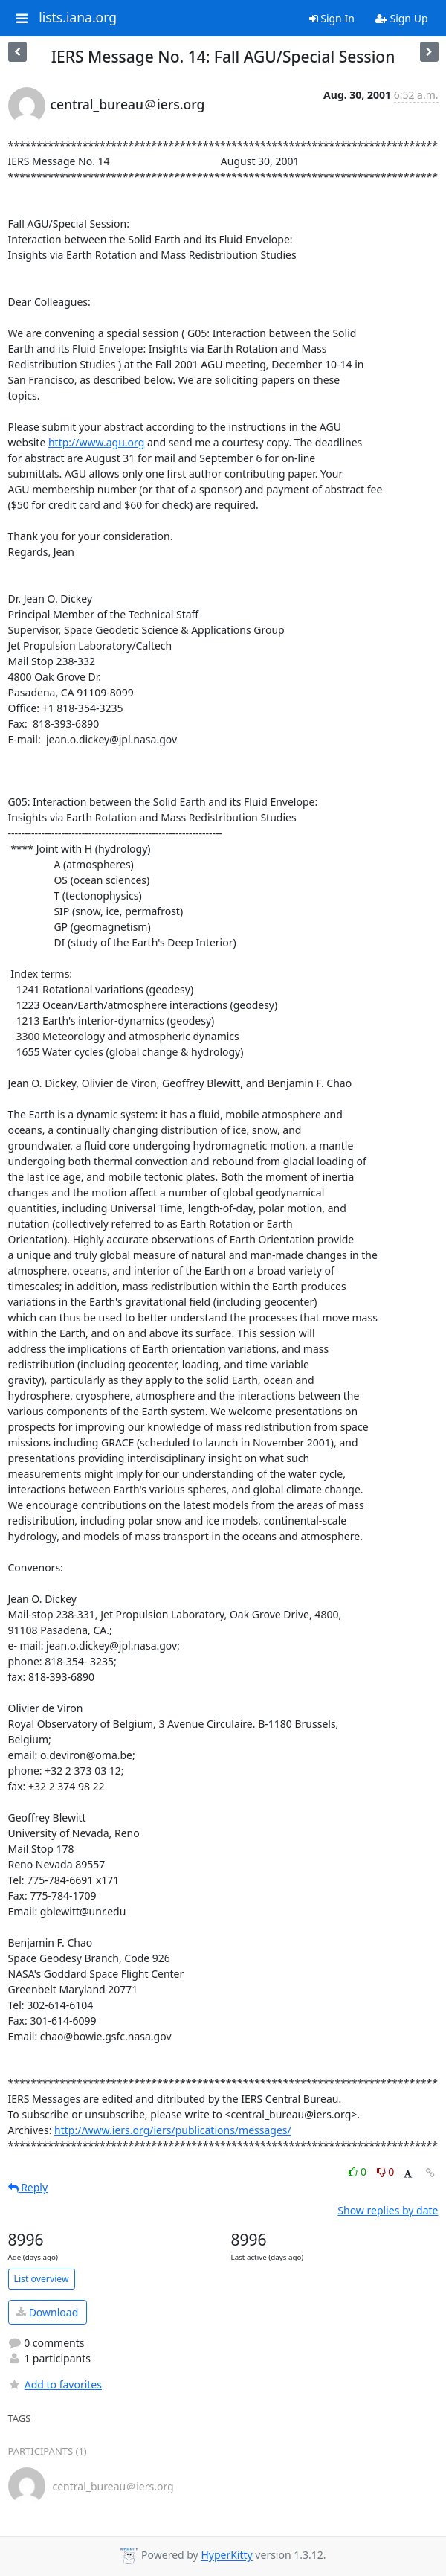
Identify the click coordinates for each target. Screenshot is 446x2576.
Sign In (332, 18)
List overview (41, 2278)
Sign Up (401, 18)
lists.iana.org (78, 18)
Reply (28, 2187)
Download (47, 2312)
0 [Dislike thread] (386, 2172)
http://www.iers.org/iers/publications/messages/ (172, 2130)
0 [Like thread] (359, 2172)
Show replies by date (387, 2210)
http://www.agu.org (96, 442)
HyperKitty (226, 2555)
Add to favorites (55, 2384)
